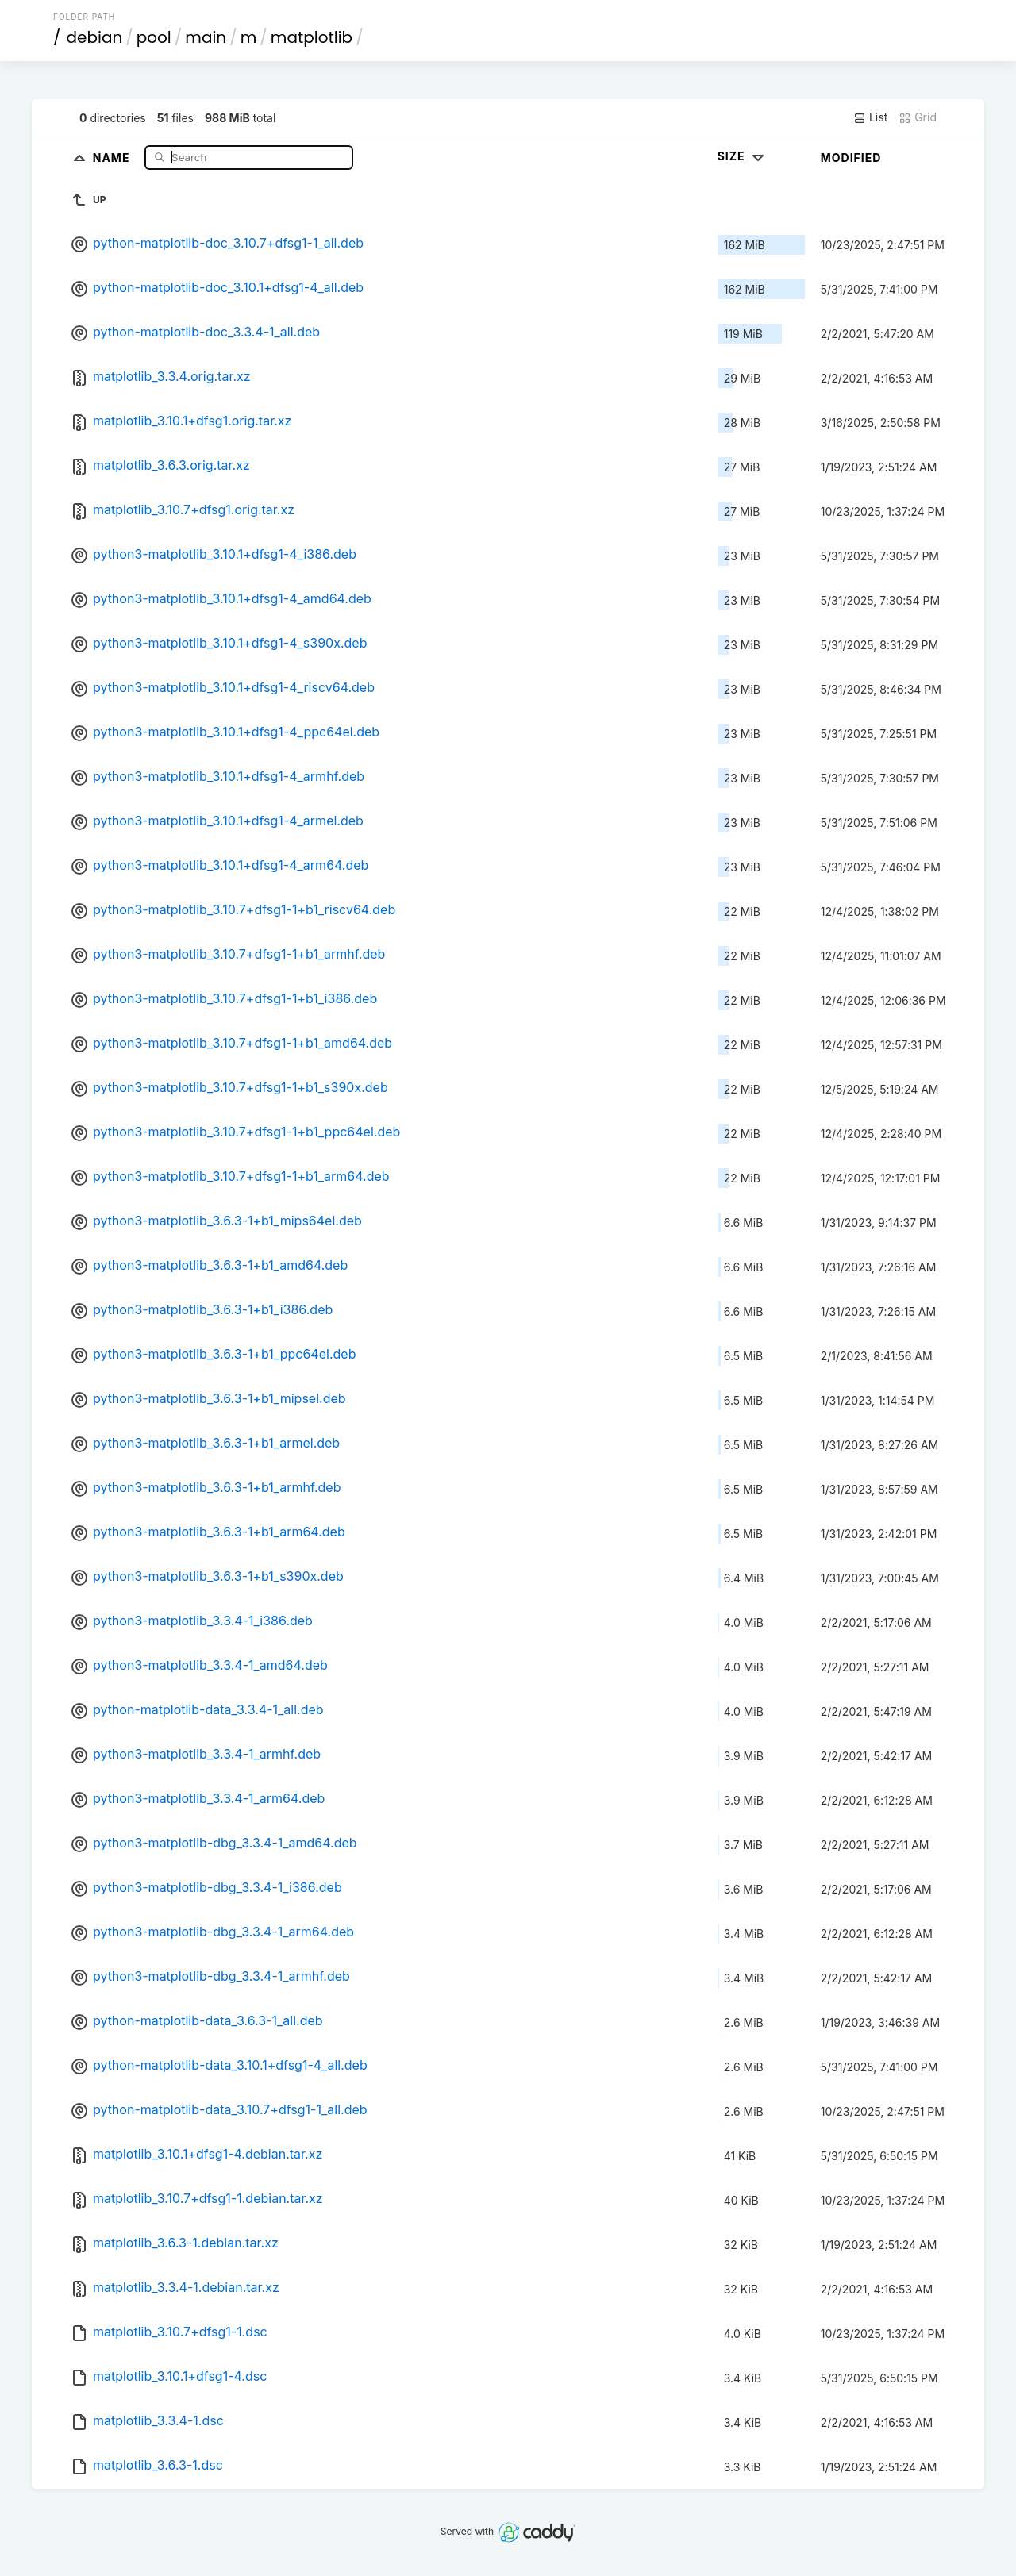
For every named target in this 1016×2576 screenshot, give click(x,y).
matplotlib (311, 37)
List (870, 117)
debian (95, 37)
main (205, 37)
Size (743, 156)
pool (154, 37)
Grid (918, 117)
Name (113, 156)
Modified (851, 157)
